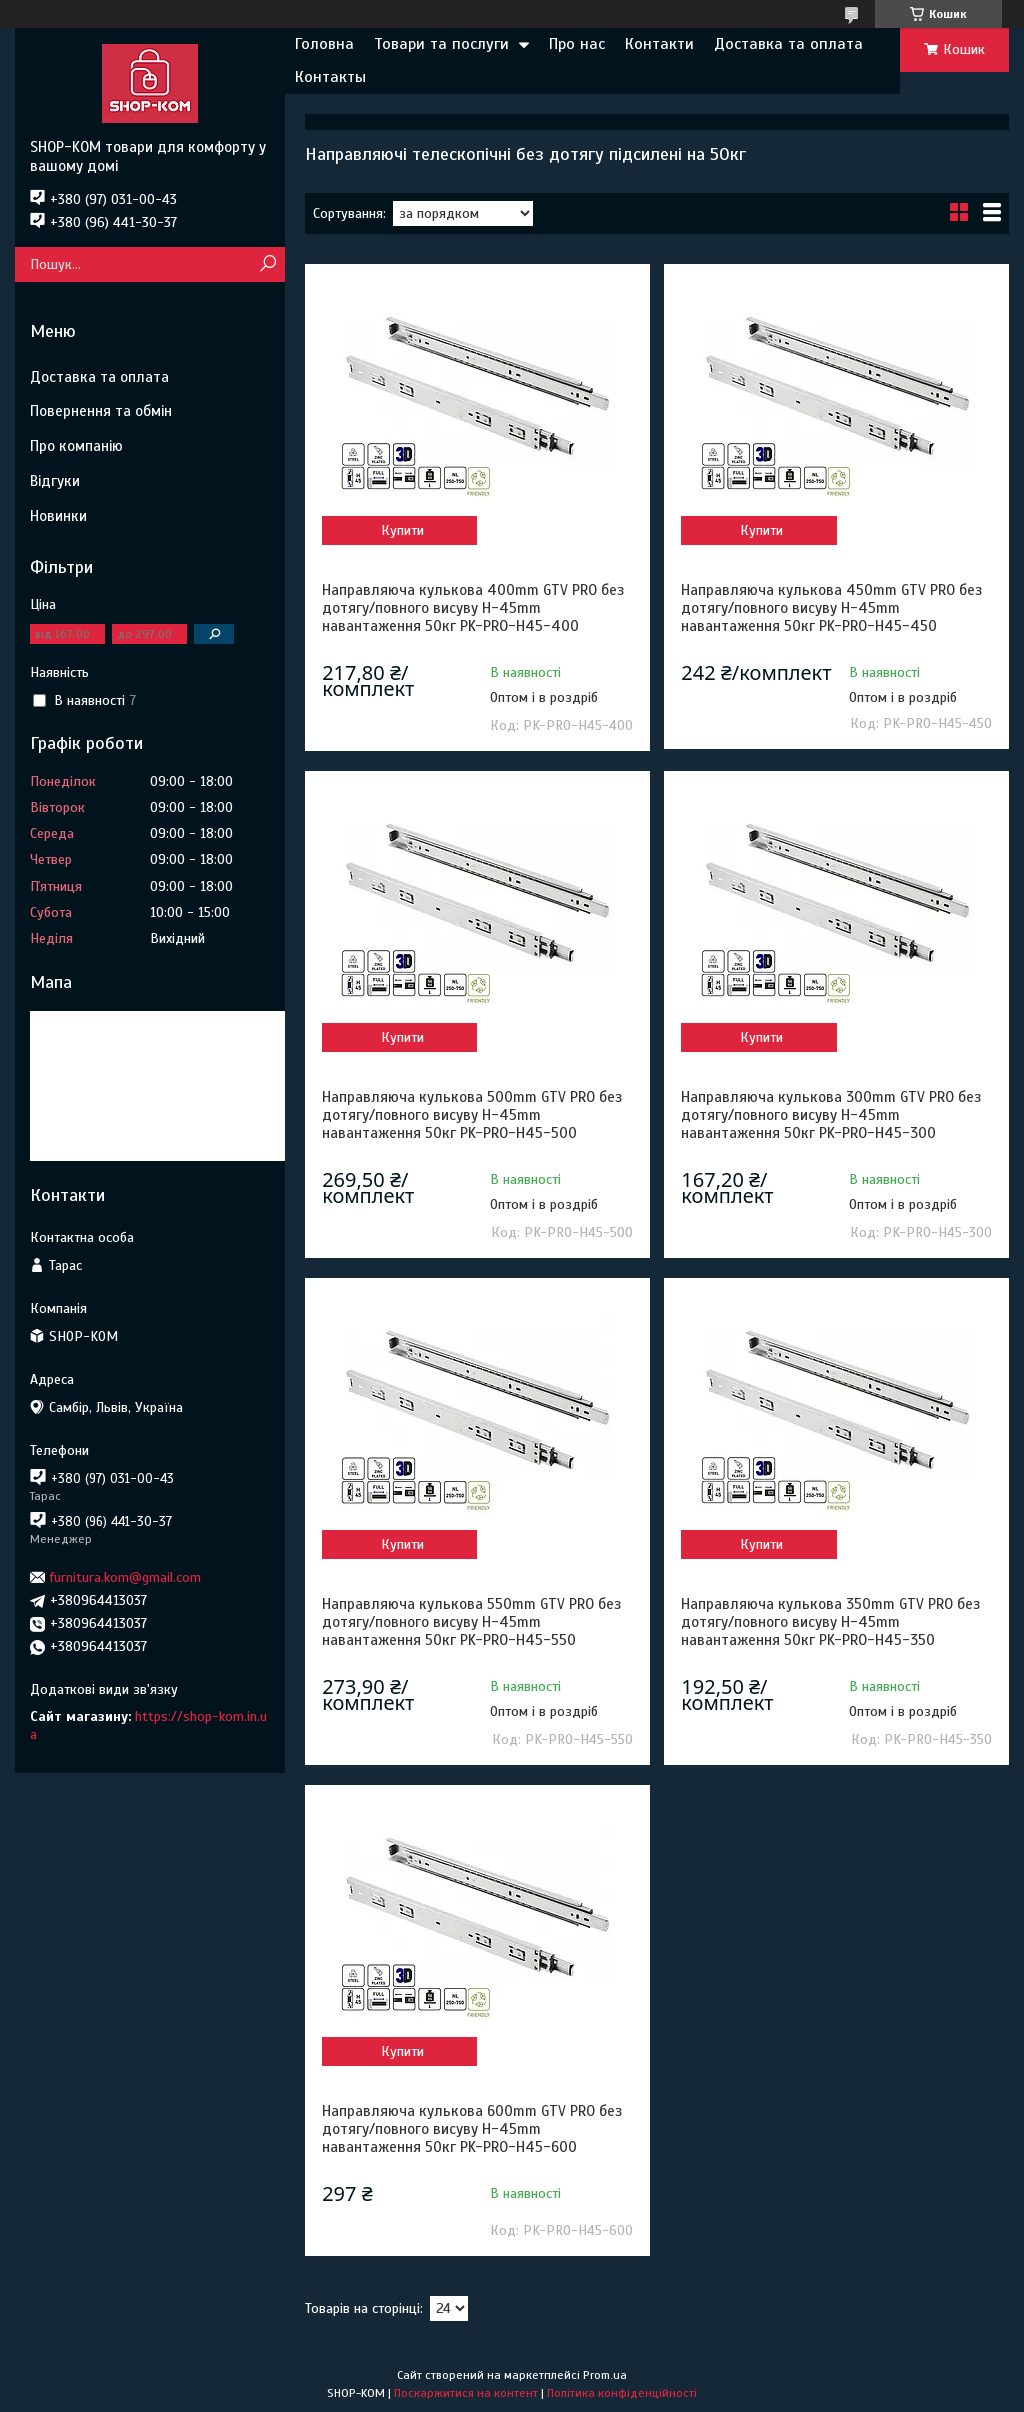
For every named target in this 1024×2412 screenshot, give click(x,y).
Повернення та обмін (101, 411)
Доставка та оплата (788, 44)
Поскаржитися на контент (466, 2393)
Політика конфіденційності (622, 2393)
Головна (324, 44)
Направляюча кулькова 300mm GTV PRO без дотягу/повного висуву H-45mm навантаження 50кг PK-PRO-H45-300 (831, 1115)
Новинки (58, 516)
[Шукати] (267, 264)
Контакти (659, 44)
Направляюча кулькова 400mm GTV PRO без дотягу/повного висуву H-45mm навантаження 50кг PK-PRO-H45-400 (473, 608)
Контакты (330, 77)
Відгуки (55, 481)
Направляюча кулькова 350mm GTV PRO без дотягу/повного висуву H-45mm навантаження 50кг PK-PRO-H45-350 (830, 1622)
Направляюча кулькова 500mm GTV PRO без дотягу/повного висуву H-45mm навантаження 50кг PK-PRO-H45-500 (472, 1115)
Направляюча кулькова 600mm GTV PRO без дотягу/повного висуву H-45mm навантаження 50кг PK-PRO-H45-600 (472, 2129)
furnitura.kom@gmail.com (125, 1577)
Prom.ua (605, 2375)
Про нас (577, 44)
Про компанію (76, 446)
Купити (402, 530)
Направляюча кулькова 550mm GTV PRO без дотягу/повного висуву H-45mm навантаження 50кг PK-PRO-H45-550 (471, 1622)
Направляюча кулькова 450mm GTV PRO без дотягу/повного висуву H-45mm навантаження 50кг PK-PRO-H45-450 (831, 608)
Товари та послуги (441, 44)
